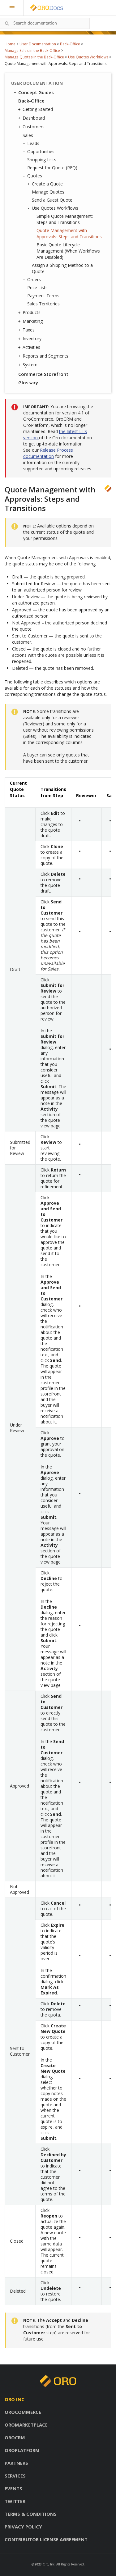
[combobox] (44, 23)
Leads (31, 143)
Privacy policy (23, 2526)
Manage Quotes (48, 192)
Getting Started (36, 109)
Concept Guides (33, 92)
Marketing (31, 321)
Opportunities (39, 151)
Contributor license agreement (46, 2539)
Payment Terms (43, 296)
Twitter (15, 2501)
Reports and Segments (43, 356)
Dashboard (32, 118)
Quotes (33, 176)
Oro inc (14, 2399)
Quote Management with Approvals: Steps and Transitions (69, 233)
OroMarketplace (26, 2425)
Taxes (27, 330)
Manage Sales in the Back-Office (32, 50)
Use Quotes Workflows (88, 57)
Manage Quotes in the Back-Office (34, 57)
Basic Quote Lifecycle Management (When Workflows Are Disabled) (68, 251)
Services (15, 2476)
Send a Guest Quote (52, 200)
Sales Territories (43, 304)
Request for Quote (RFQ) (50, 168)
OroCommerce (23, 2412)
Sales (26, 135)
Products (30, 312)
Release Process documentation (48, 453)
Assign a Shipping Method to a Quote (62, 268)
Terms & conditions (31, 2514)
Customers (32, 127)
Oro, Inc (48, 2564)
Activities (29, 347)
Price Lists (36, 288)
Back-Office (70, 44)
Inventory (30, 339)
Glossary (28, 382)
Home (10, 44)
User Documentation (37, 44)
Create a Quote (46, 184)
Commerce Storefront (40, 374)
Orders (32, 279)
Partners (16, 2463)
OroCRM (15, 2437)
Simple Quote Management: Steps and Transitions (65, 219)
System (28, 365)
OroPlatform (22, 2450)
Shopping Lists (41, 159)
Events (13, 2488)
